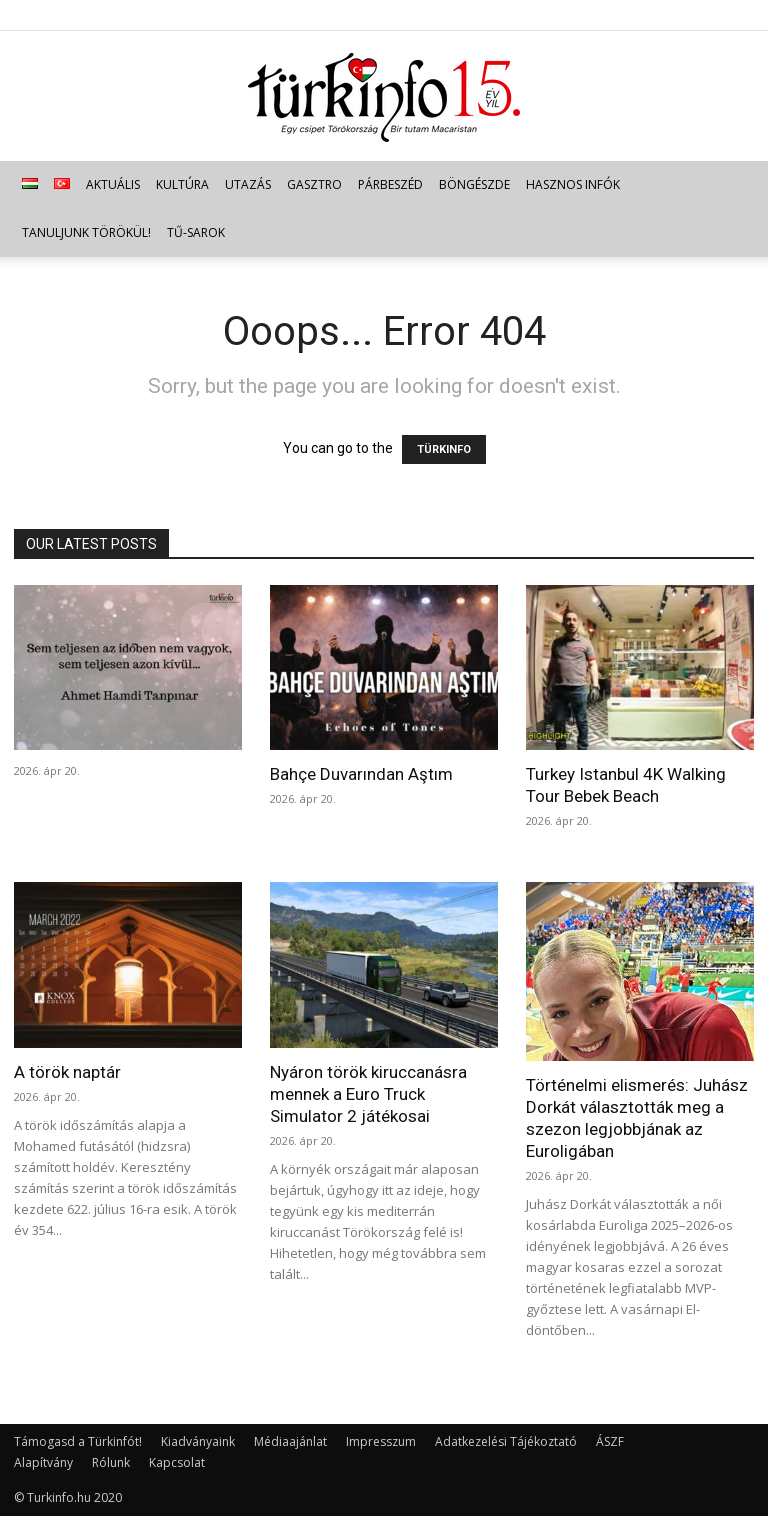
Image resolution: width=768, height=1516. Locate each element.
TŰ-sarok (196, 232)
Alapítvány (43, 1462)
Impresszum (381, 1441)
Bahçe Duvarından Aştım (361, 774)
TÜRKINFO (444, 449)
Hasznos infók (573, 184)
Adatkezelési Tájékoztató (506, 1441)
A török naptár (67, 1072)
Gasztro (314, 184)
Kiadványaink (198, 1441)
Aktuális (113, 184)
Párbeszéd (390, 184)
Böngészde (474, 184)
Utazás (248, 184)
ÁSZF (610, 1441)
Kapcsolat (177, 1462)
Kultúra (182, 184)
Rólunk (111, 1462)
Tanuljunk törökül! (86, 232)
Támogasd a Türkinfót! (78, 1441)
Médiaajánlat (290, 1441)
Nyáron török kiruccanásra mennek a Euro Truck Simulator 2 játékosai (368, 1094)
